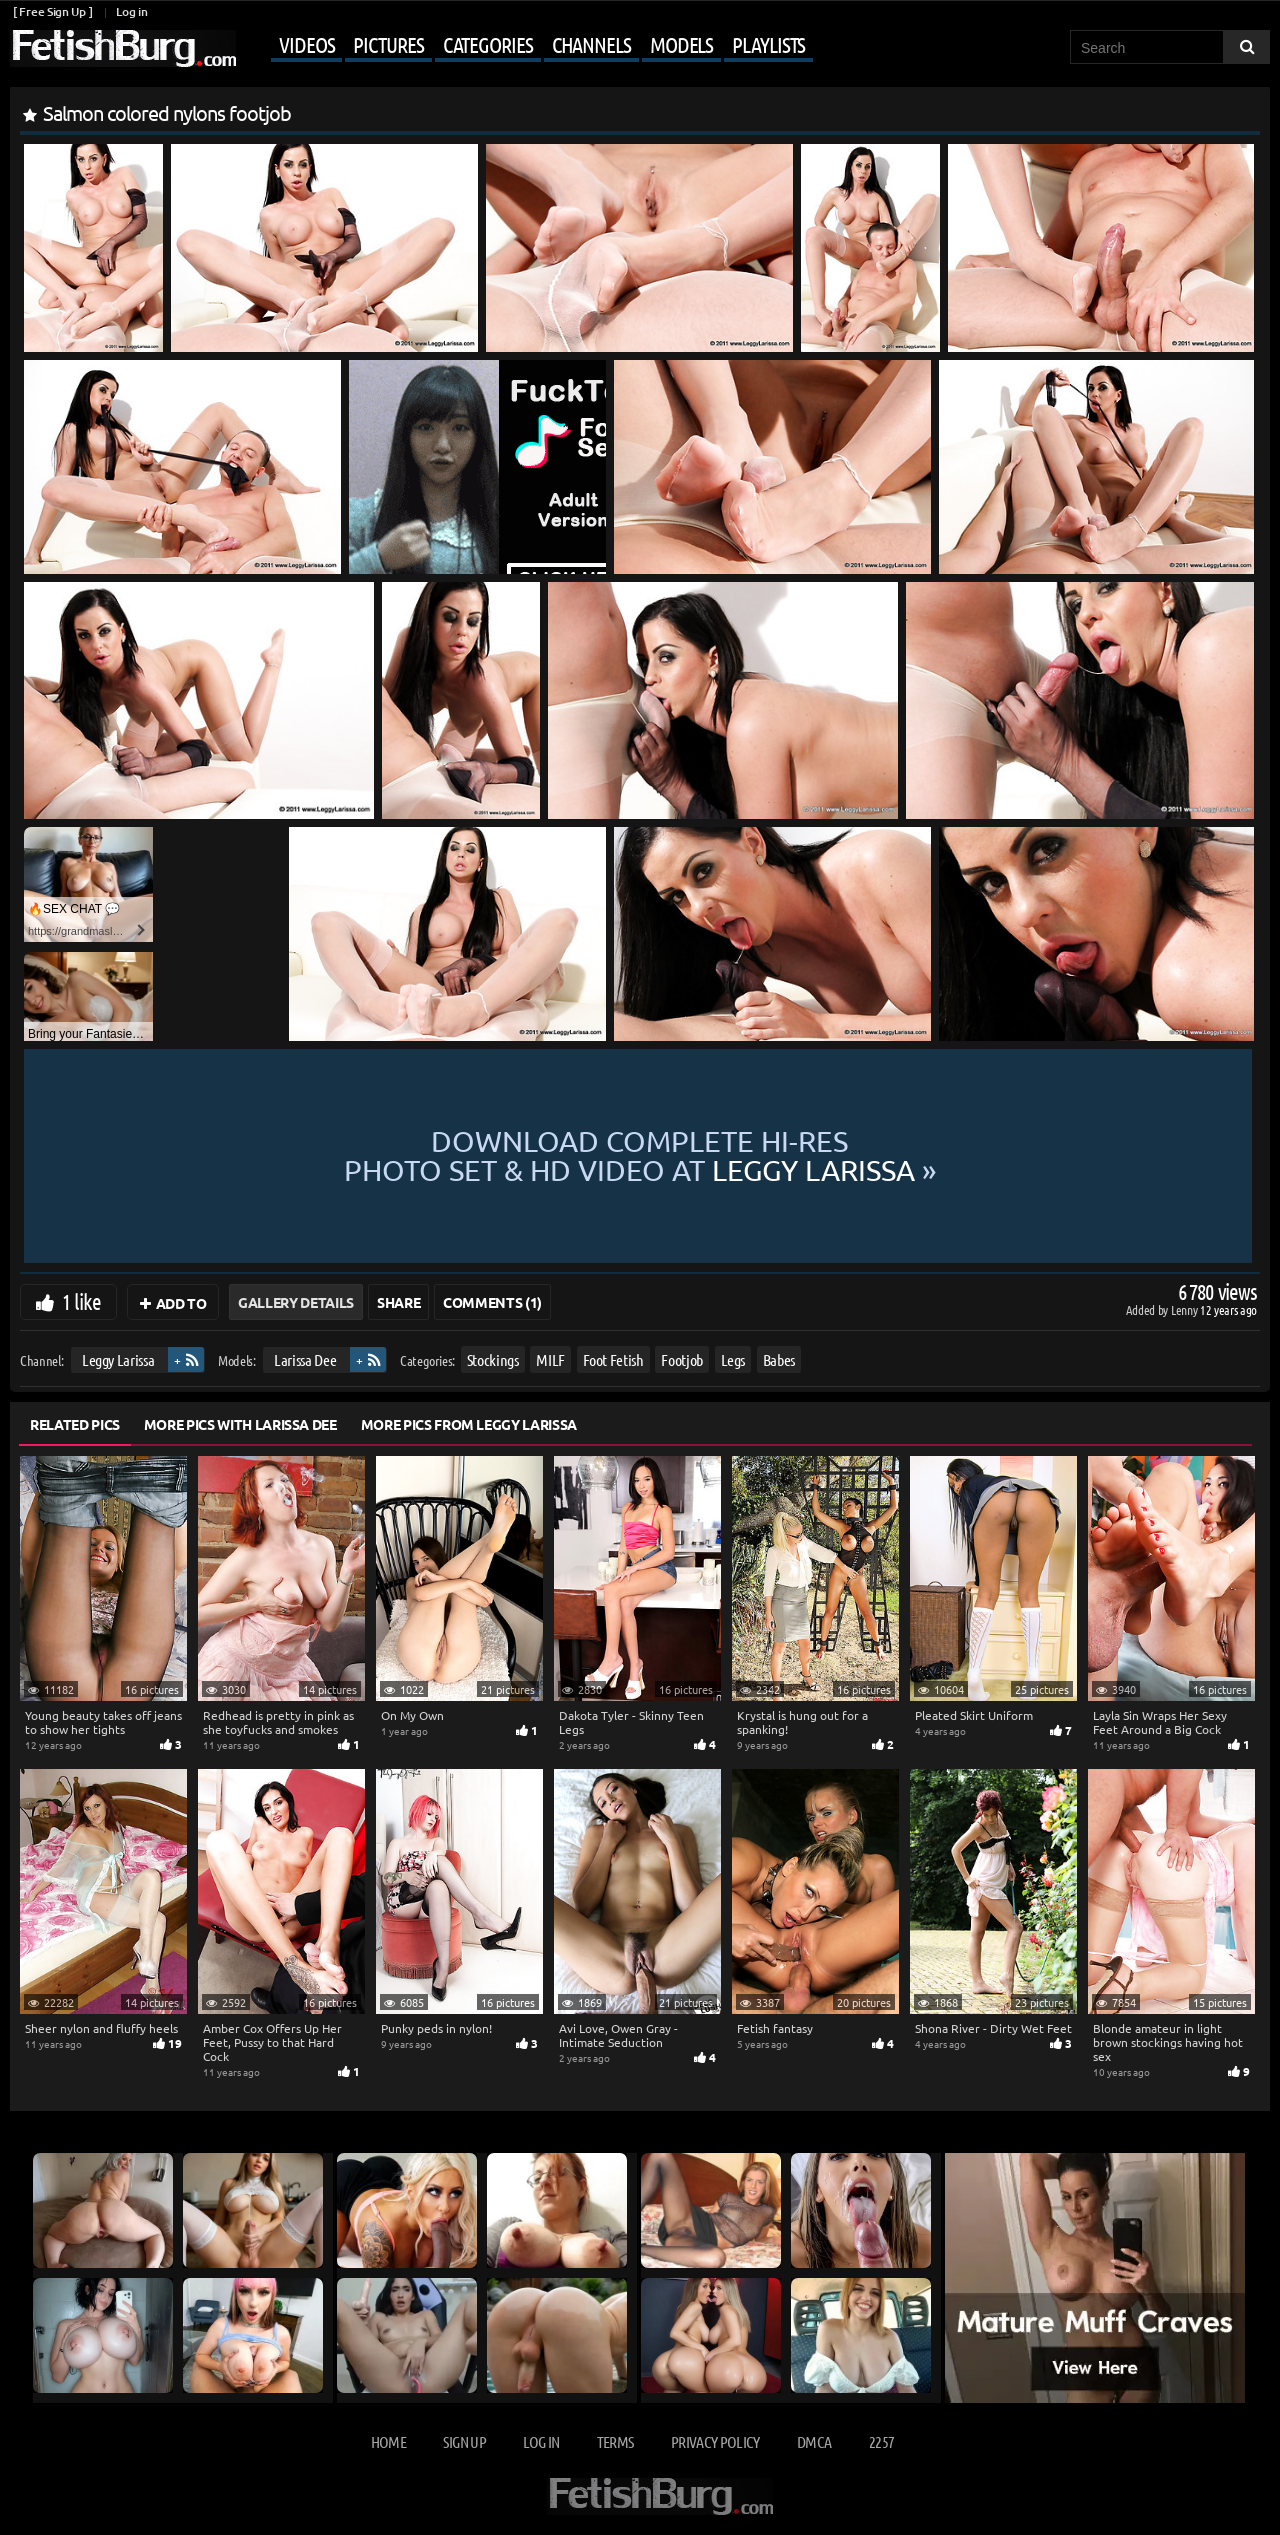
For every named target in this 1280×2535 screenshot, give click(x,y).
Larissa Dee (305, 1359)
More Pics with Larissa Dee (240, 1424)
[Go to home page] (123, 48)
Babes (779, 1359)
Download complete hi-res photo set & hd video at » (640, 1156)
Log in (131, 11)
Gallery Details (296, 1302)
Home (388, 2441)
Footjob (682, 1359)
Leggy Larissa (118, 1359)
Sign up (464, 2441)
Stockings (493, 1359)
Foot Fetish (613, 1359)
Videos (306, 44)
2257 (881, 2441)
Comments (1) (492, 1302)
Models (681, 44)
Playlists (768, 44)
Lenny (1185, 1309)
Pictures (388, 44)
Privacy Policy (715, 2441)
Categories (488, 44)
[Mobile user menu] (527, 46)
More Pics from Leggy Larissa (469, 1424)
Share (398, 1302)
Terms (615, 2441)
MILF (550, 1359)
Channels (591, 44)
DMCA (814, 2441)
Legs (733, 1359)
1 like (81, 1301)
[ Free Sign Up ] (52, 11)
